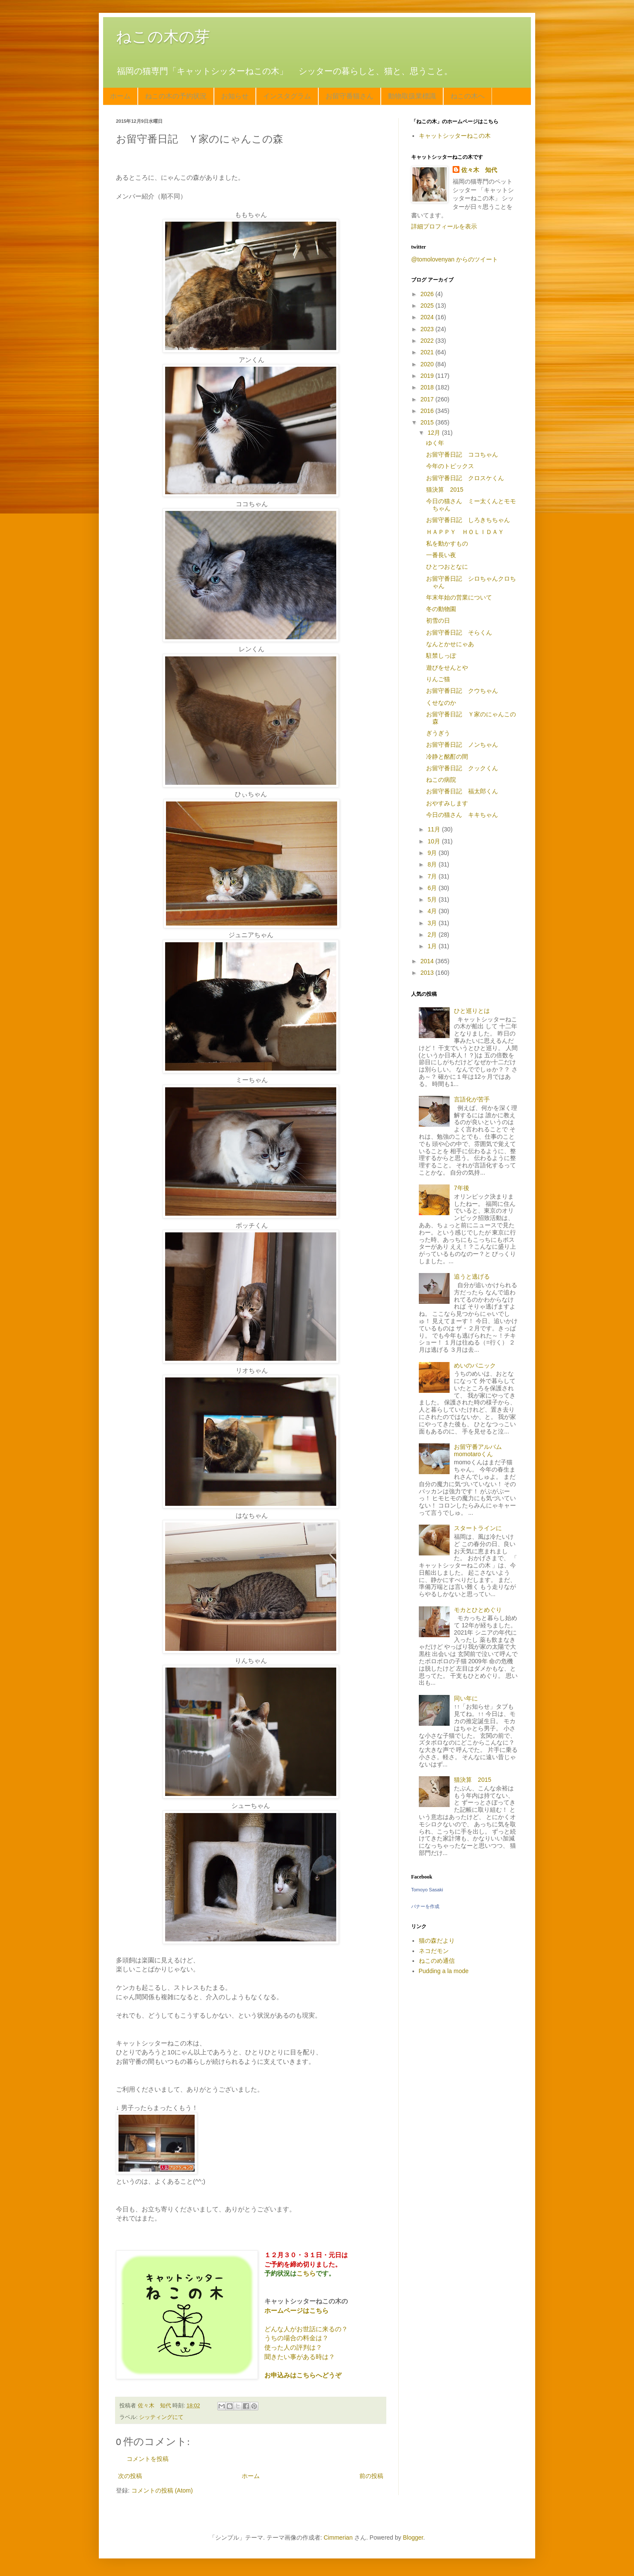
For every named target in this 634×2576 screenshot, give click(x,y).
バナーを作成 (425, 1906)
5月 (432, 899)
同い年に (466, 1698)
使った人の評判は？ (293, 2347)
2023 (428, 329)
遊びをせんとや (447, 667)
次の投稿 (130, 2475)
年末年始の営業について (459, 597)
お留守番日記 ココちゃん (462, 454)
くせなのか (441, 702)
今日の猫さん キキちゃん (462, 814)
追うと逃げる (472, 1276)
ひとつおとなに (447, 566)
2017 (428, 399)
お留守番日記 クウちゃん (462, 690)
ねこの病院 (441, 779)
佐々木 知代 (479, 169)
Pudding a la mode (444, 1971)
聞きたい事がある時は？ (299, 2356)
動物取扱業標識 (412, 96)
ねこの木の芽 (163, 36)
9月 (432, 852)
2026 (428, 294)
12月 (434, 432)
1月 (432, 946)
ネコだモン (434, 1950)
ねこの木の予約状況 (176, 96)
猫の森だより (437, 1940)
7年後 (461, 1187)
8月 (432, 864)
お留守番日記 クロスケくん (465, 478)
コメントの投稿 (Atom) (162, 2490)
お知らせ (235, 96)
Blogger (413, 2537)
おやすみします (447, 803)
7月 (432, 876)
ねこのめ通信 (437, 1960)
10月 (434, 841)
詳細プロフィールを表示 (444, 226)
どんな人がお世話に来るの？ (306, 2329)
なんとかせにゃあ (450, 644)
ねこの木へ (467, 96)
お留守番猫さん (349, 96)
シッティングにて (161, 2417)
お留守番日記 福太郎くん (462, 791)
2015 (428, 422)
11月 (434, 829)
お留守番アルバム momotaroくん (481, 1450)
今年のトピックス (450, 466)
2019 (428, 375)
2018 (428, 387)
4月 (432, 911)
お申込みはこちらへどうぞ (302, 2375)
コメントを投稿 (148, 2458)
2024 (428, 317)
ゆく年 (435, 442)
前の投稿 (371, 2475)
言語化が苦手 (472, 1099)
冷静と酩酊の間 (447, 756)
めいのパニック (475, 1365)
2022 (428, 340)
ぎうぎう (438, 733)
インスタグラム (287, 96)
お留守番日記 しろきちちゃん (468, 519)
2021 (428, 352)
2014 (428, 961)
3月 (432, 923)
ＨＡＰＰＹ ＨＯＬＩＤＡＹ (465, 531)
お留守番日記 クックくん (462, 768)
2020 (428, 364)
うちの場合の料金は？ (296, 2338)
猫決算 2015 (444, 489)
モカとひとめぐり (478, 1609)
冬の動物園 (441, 608)
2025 (428, 305)
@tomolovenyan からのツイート (454, 259)
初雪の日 (438, 620)
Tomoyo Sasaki (427, 1889)
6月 (432, 887)
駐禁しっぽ (441, 655)
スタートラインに (478, 1528)
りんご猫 (438, 679)
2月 (432, 934)
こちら (306, 2273)
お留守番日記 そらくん (459, 632)
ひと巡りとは (472, 1010)
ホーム (120, 96)
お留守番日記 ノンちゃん (462, 744)
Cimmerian (338, 2537)
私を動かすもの (447, 543)
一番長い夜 (441, 555)
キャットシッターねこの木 (455, 135)
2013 (428, 972)
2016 (428, 410)
